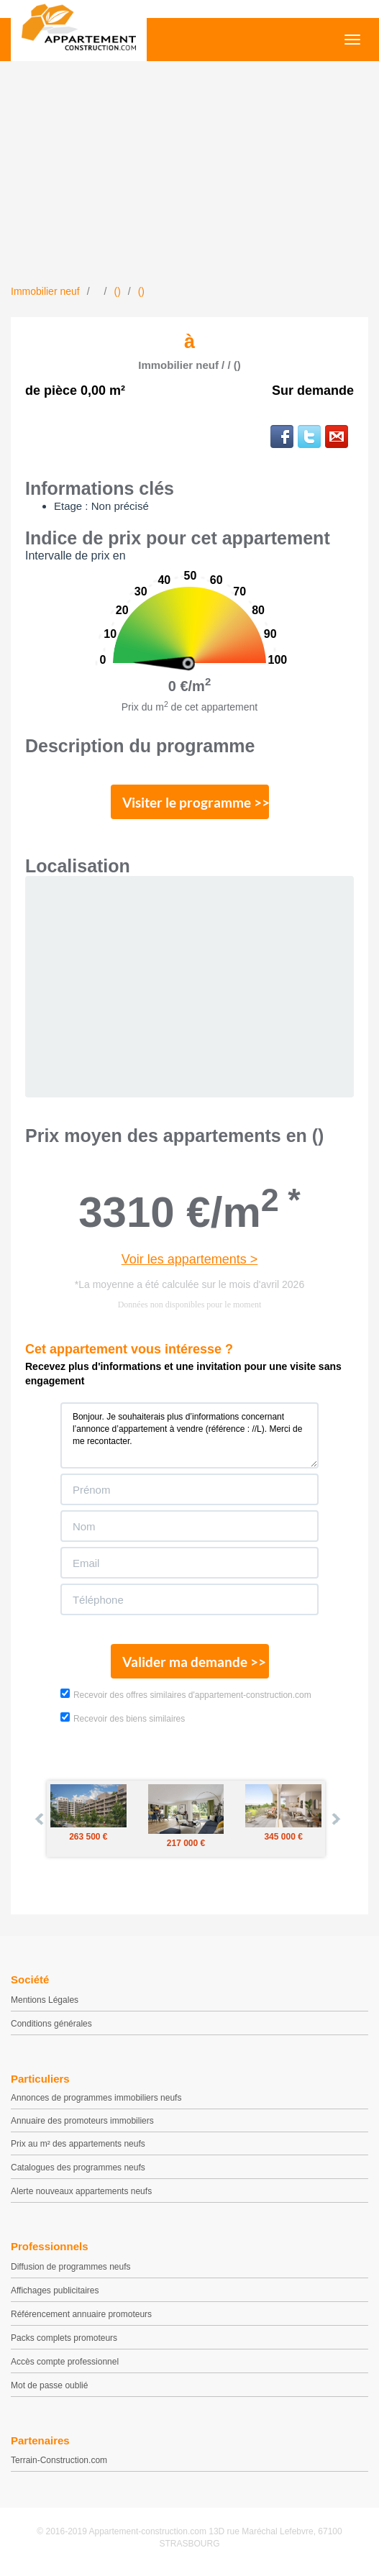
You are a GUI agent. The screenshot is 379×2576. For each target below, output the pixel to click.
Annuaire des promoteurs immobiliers (82, 2121)
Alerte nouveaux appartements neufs (81, 2191)
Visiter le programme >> (195, 802)
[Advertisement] (189, 176)
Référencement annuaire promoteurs (81, 2314)
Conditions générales (51, 2024)
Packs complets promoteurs (64, 2338)
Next (335, 1818)
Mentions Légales (44, 2000)
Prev (40, 1818)
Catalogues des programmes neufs (78, 2167)
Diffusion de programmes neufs (71, 2267)
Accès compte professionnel (65, 2362)
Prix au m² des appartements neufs (78, 2144)
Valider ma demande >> (194, 1661)
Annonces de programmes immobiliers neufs (96, 2098)
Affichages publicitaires (55, 2290)
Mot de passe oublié (49, 2385)
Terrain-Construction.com (59, 2460)
